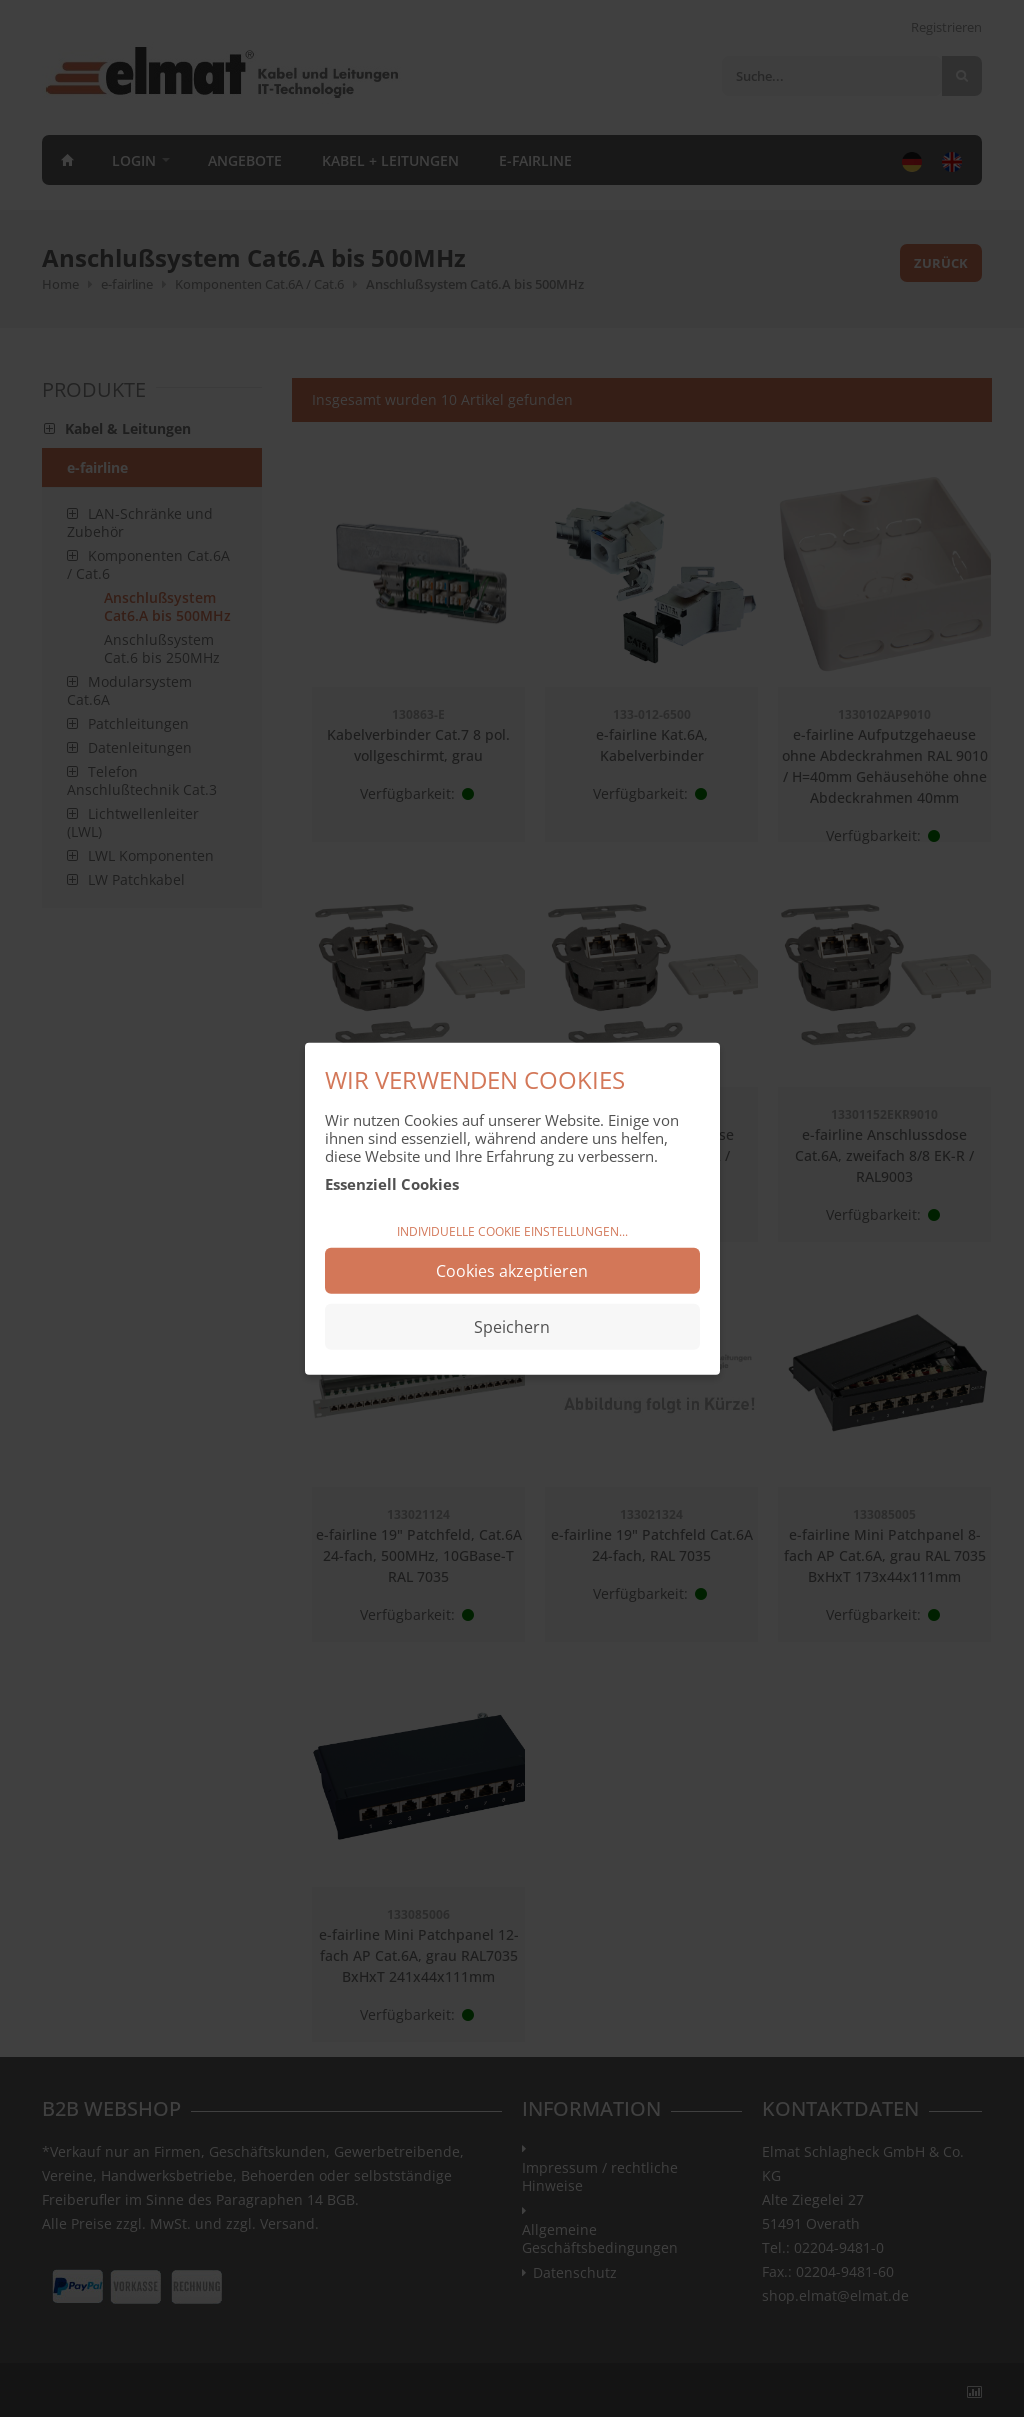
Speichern (512, 1327)
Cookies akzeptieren (512, 1271)
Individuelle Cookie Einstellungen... (512, 1230)
